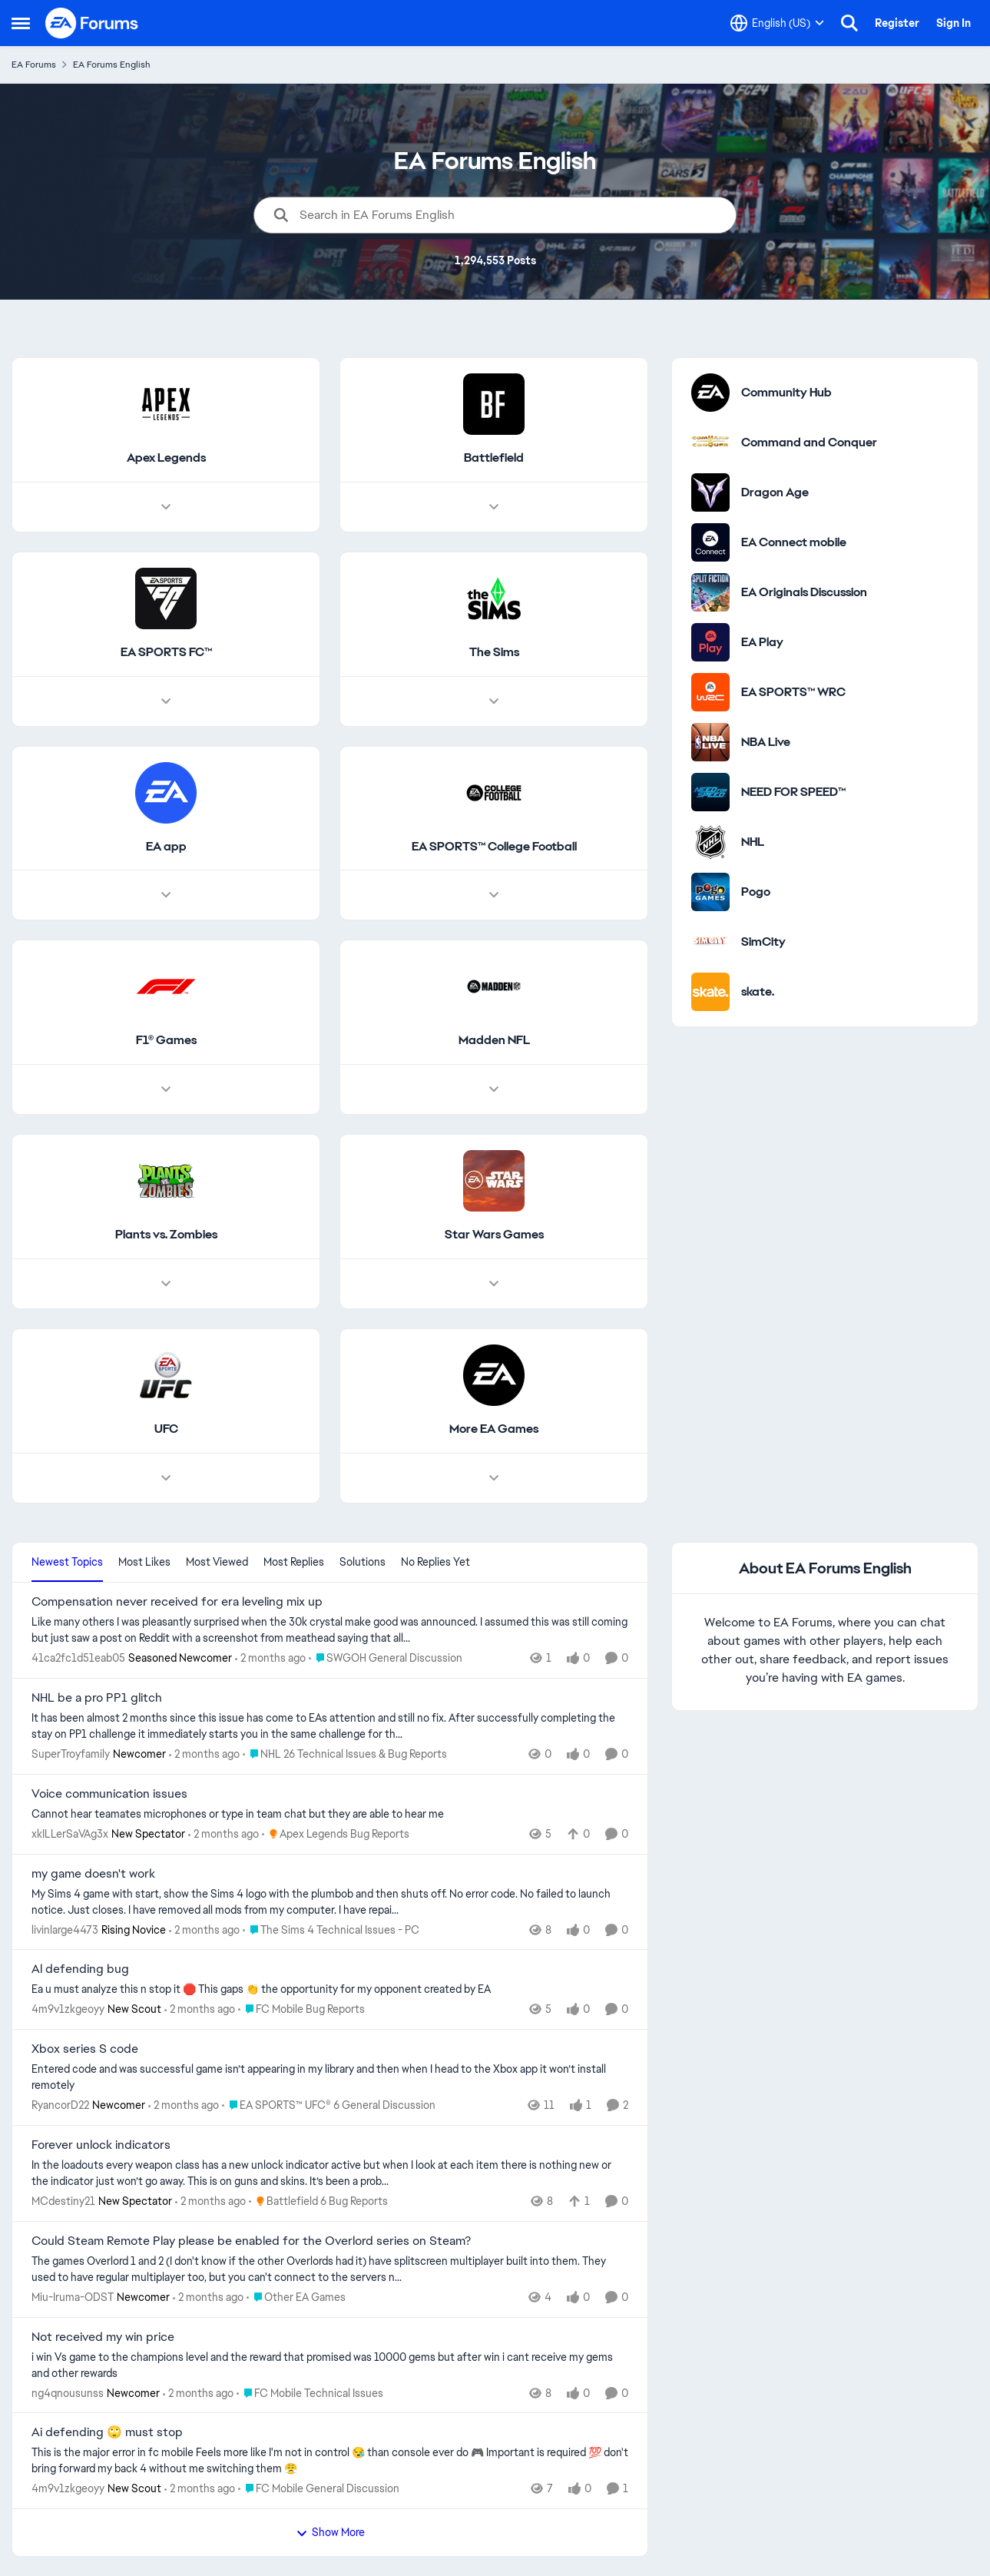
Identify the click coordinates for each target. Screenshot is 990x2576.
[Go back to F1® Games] (166, 1041)
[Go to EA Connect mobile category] (710, 542)
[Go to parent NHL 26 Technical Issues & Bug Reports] (345, 1754)
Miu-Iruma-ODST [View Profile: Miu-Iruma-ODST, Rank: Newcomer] (72, 2297)
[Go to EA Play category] (710, 642)
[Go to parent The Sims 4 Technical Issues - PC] (331, 1929)
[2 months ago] (270, 1658)
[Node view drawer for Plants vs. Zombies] (166, 1284)
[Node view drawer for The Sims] (494, 701)
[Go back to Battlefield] (494, 458)
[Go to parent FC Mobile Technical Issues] (310, 2393)
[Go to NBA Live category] (710, 742)
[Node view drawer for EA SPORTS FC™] (166, 701)
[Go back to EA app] (166, 847)
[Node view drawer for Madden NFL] (494, 1090)
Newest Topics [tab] (67, 1562)
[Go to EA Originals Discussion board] (710, 592)
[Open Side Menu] (21, 23)
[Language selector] (777, 23)
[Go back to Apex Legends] (166, 458)
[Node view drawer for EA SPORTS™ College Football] (494, 896)
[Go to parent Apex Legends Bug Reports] (335, 1834)
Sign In (953, 23)
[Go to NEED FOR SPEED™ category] (710, 792)
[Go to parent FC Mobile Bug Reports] (301, 2009)
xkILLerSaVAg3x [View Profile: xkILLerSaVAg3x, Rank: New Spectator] (69, 1834)
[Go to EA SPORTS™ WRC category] (710, 692)
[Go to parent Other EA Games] (296, 2297)
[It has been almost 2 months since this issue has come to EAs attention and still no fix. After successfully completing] (329, 1726)
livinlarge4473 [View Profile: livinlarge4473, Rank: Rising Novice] (64, 1929)
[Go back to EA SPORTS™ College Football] (494, 847)
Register (897, 23)
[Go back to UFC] (166, 1429)
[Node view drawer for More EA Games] (494, 1478)
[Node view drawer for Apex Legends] (166, 507)
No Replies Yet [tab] (435, 1562)
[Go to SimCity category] (710, 942)
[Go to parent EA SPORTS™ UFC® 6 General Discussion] (328, 2105)
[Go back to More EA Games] (493, 1429)
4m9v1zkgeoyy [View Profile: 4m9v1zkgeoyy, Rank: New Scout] (67, 2009)
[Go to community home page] (92, 23)
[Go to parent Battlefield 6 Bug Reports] (318, 2201)
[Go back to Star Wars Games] (494, 1236)
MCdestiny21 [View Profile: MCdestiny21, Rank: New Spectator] (63, 2201)
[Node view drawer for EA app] (166, 896)
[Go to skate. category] (710, 992)
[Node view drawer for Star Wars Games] (494, 1284)
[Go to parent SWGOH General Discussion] (385, 1658)
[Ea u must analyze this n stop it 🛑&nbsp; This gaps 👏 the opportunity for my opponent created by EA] (329, 1989)
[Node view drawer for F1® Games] (166, 1090)
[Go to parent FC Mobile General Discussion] (318, 2489)
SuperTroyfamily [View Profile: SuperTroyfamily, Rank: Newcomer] (70, 1754)
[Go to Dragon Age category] (710, 492)
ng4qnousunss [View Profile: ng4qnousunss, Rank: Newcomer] (67, 2392)
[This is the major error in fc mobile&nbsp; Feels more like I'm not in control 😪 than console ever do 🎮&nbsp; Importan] (329, 2461)
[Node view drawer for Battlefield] (494, 507)
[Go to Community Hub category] (710, 392)
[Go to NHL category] (710, 842)
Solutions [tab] (362, 1562)
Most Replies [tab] (293, 1562)
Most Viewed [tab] (217, 1562)
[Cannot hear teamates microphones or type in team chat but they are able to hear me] (329, 1814)
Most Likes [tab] (144, 1562)
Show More (330, 2532)
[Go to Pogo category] (710, 892)
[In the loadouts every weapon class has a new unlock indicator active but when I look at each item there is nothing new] (329, 2173)
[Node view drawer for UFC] (166, 1478)
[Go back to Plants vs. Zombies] (166, 1236)
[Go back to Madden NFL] (494, 1041)
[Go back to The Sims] (494, 653)
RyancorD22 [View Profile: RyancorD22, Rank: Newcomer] (60, 2105)
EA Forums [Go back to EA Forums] (34, 64)
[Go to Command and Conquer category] (710, 442)
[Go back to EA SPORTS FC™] (166, 653)
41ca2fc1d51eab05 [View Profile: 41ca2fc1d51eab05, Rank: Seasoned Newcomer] (78, 1658)
